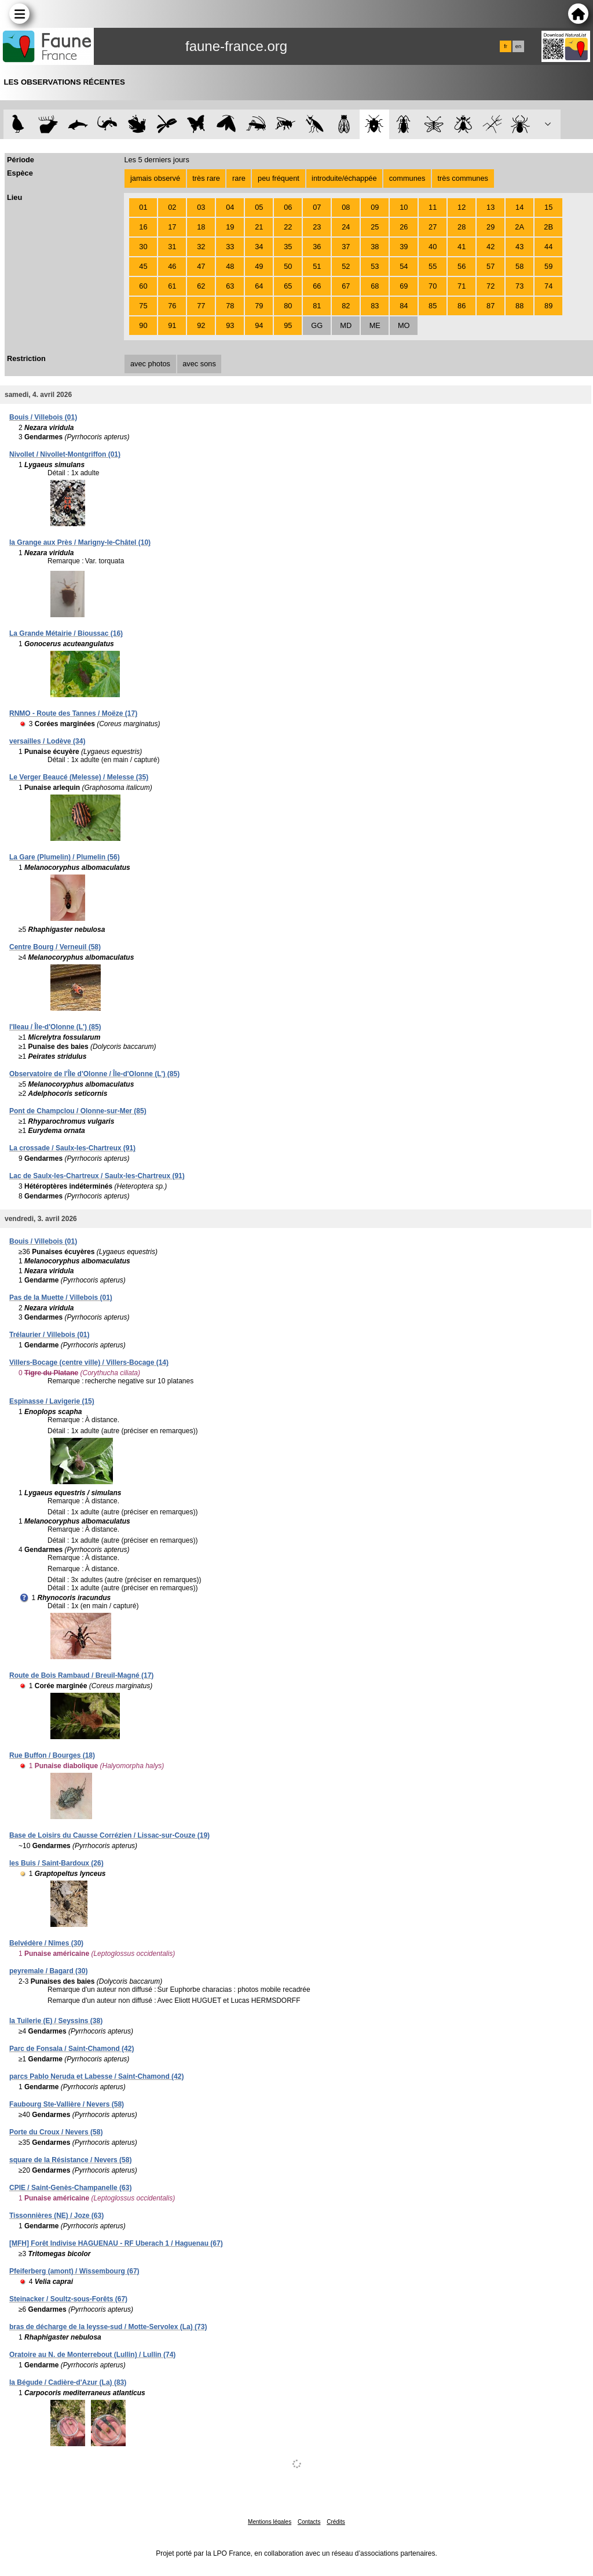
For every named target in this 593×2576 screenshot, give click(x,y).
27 (433, 227)
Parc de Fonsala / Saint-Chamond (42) (71, 2049)
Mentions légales (269, 2522)
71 (461, 286)
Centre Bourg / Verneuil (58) (55, 947)
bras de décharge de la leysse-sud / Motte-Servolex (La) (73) (108, 2327)
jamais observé (155, 178)
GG (317, 325)
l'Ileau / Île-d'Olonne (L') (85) (55, 1027)
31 (172, 246)
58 (519, 266)
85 (433, 305)
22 (288, 227)
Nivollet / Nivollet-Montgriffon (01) (64, 454)
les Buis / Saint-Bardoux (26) (56, 1863)
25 (375, 227)
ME (374, 325)
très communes (462, 178)
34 (259, 246)
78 (230, 305)
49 (259, 266)
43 (519, 246)
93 (230, 325)
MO (404, 325)
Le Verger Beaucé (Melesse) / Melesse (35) (78, 777)
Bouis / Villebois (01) (43, 417)
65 (288, 286)
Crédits (336, 2522)
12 (461, 207)
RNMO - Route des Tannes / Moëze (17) (73, 713)
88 (519, 305)
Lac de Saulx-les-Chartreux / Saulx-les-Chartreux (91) (97, 1176)
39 (404, 246)
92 (201, 325)
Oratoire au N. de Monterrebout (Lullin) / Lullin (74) (92, 2355)
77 (201, 305)
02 (172, 207)
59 (548, 266)
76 (172, 305)
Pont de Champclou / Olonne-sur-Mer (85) (78, 1111)
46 (172, 266)
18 (201, 227)
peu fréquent (278, 178)
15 (548, 207)
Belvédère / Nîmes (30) (46, 1943)
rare (239, 178)
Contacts (309, 2522)
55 (433, 266)
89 (548, 305)
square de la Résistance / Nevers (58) (70, 2160)
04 (230, 207)
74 (548, 286)
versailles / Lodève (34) (47, 741)
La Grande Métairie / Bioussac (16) (66, 633)
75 (143, 305)
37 (346, 246)
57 (490, 266)
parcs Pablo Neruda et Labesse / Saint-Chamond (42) (96, 2076)
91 (172, 325)
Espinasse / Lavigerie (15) (51, 1401)
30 (143, 246)
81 (317, 305)
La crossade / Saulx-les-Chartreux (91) (72, 1148)
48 (230, 266)
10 (404, 207)
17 (172, 227)
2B (548, 227)
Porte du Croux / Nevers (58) (56, 2132)
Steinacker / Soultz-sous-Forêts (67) (68, 2299)
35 (288, 246)
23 (317, 227)
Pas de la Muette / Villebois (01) (60, 1298)
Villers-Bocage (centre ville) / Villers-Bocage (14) (89, 1362)
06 (288, 207)
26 (404, 227)
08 (346, 207)
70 (433, 286)
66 (317, 286)
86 (461, 305)
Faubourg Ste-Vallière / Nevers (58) (66, 2104)
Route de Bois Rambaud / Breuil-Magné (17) (81, 1675)
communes (407, 178)
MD (346, 325)
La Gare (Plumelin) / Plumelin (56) (64, 857)
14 (519, 207)
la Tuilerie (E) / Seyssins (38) (56, 2021)
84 (404, 305)
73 (519, 286)
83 (375, 305)
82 (346, 305)
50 (288, 266)
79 (259, 305)
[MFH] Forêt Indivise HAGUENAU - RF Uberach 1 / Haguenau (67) (116, 2243)
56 (461, 266)
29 (490, 227)
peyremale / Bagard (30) (48, 1971)
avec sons (199, 363)
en (518, 46)
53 (375, 266)
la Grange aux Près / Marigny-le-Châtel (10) (80, 542)
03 (201, 207)
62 (201, 286)
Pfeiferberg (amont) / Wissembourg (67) (74, 2271)
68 (375, 286)
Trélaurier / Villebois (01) (49, 1335)
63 (230, 286)
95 (288, 325)
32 (201, 246)
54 (404, 266)
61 (172, 286)
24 (346, 227)
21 (259, 227)
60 (143, 286)
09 (375, 207)
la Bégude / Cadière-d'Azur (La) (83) (67, 2382)
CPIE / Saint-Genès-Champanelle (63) (70, 2188)
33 (230, 246)
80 (288, 305)
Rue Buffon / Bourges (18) (52, 1755)
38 (375, 246)
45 (143, 266)
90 (143, 325)
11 (433, 207)
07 (317, 207)
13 (490, 207)
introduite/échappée (344, 178)
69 (404, 286)
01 (143, 207)
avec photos (150, 363)
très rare (206, 178)
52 (346, 266)
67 (346, 286)
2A (519, 227)
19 (230, 227)
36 (317, 246)
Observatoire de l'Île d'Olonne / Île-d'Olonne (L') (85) (94, 1074)
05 (259, 207)
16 (143, 227)
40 (433, 246)
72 (490, 286)
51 (317, 266)
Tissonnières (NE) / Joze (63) (56, 2215)
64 (259, 286)
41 (461, 246)
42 (490, 246)
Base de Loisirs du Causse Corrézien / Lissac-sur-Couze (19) (109, 1835)
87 (490, 305)
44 (548, 246)
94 (259, 325)
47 (201, 266)
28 (461, 227)
